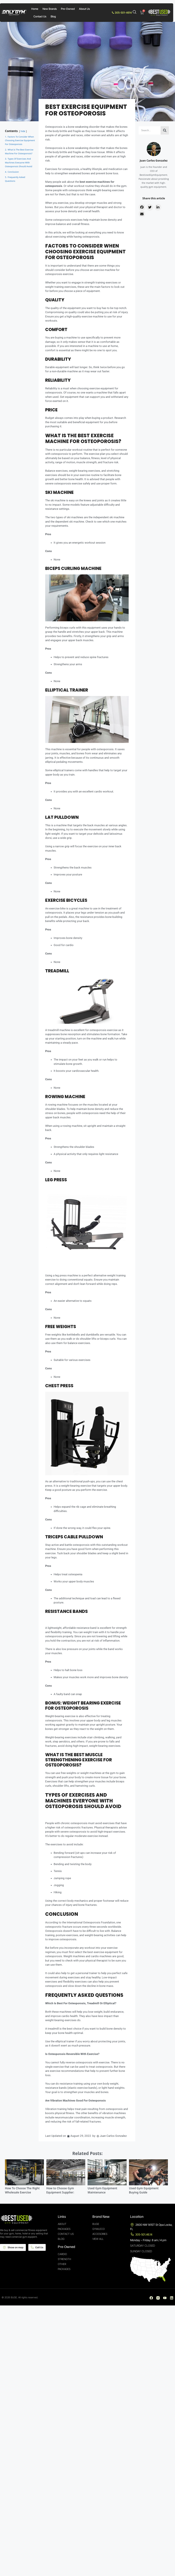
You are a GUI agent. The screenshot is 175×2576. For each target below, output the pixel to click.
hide (23, 131)
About (62, 2224)
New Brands (50, 8)
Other (62, 2264)
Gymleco (98, 2229)
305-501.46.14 (143, 2234)
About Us (84, 8)
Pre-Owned (68, 8)
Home (34, 8)
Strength (64, 2259)
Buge (95, 2224)
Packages (64, 2229)
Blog (53, 16)
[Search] (165, 130)
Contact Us (39, 16)
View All (97, 2238)
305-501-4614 (122, 12)
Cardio (62, 2254)
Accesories (99, 2234)
